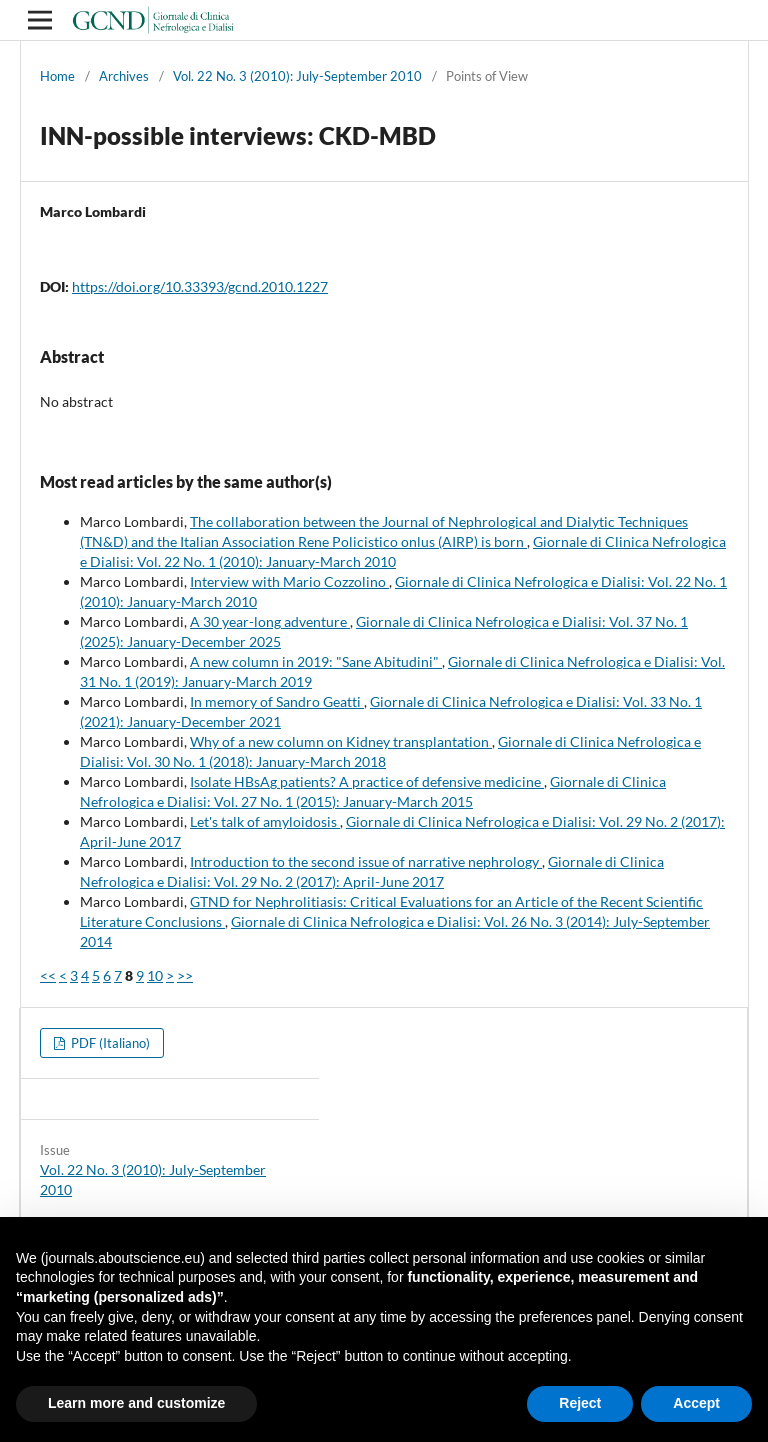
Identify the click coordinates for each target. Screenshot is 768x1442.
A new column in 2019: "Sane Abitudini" (316, 661)
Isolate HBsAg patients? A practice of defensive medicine (367, 781)
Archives (124, 76)
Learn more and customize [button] (136, 1403)
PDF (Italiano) (109, 1043)
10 (155, 975)
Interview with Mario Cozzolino (289, 581)
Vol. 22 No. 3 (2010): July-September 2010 (297, 76)
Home (57, 76)
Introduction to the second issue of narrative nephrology (366, 861)
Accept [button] (696, 1403)
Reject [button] (580, 1403)
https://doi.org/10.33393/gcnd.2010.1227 (200, 286)
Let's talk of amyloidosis (265, 821)
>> (185, 975)
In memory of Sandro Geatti (277, 701)
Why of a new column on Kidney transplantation (341, 741)
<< (48, 975)
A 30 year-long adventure (270, 621)
